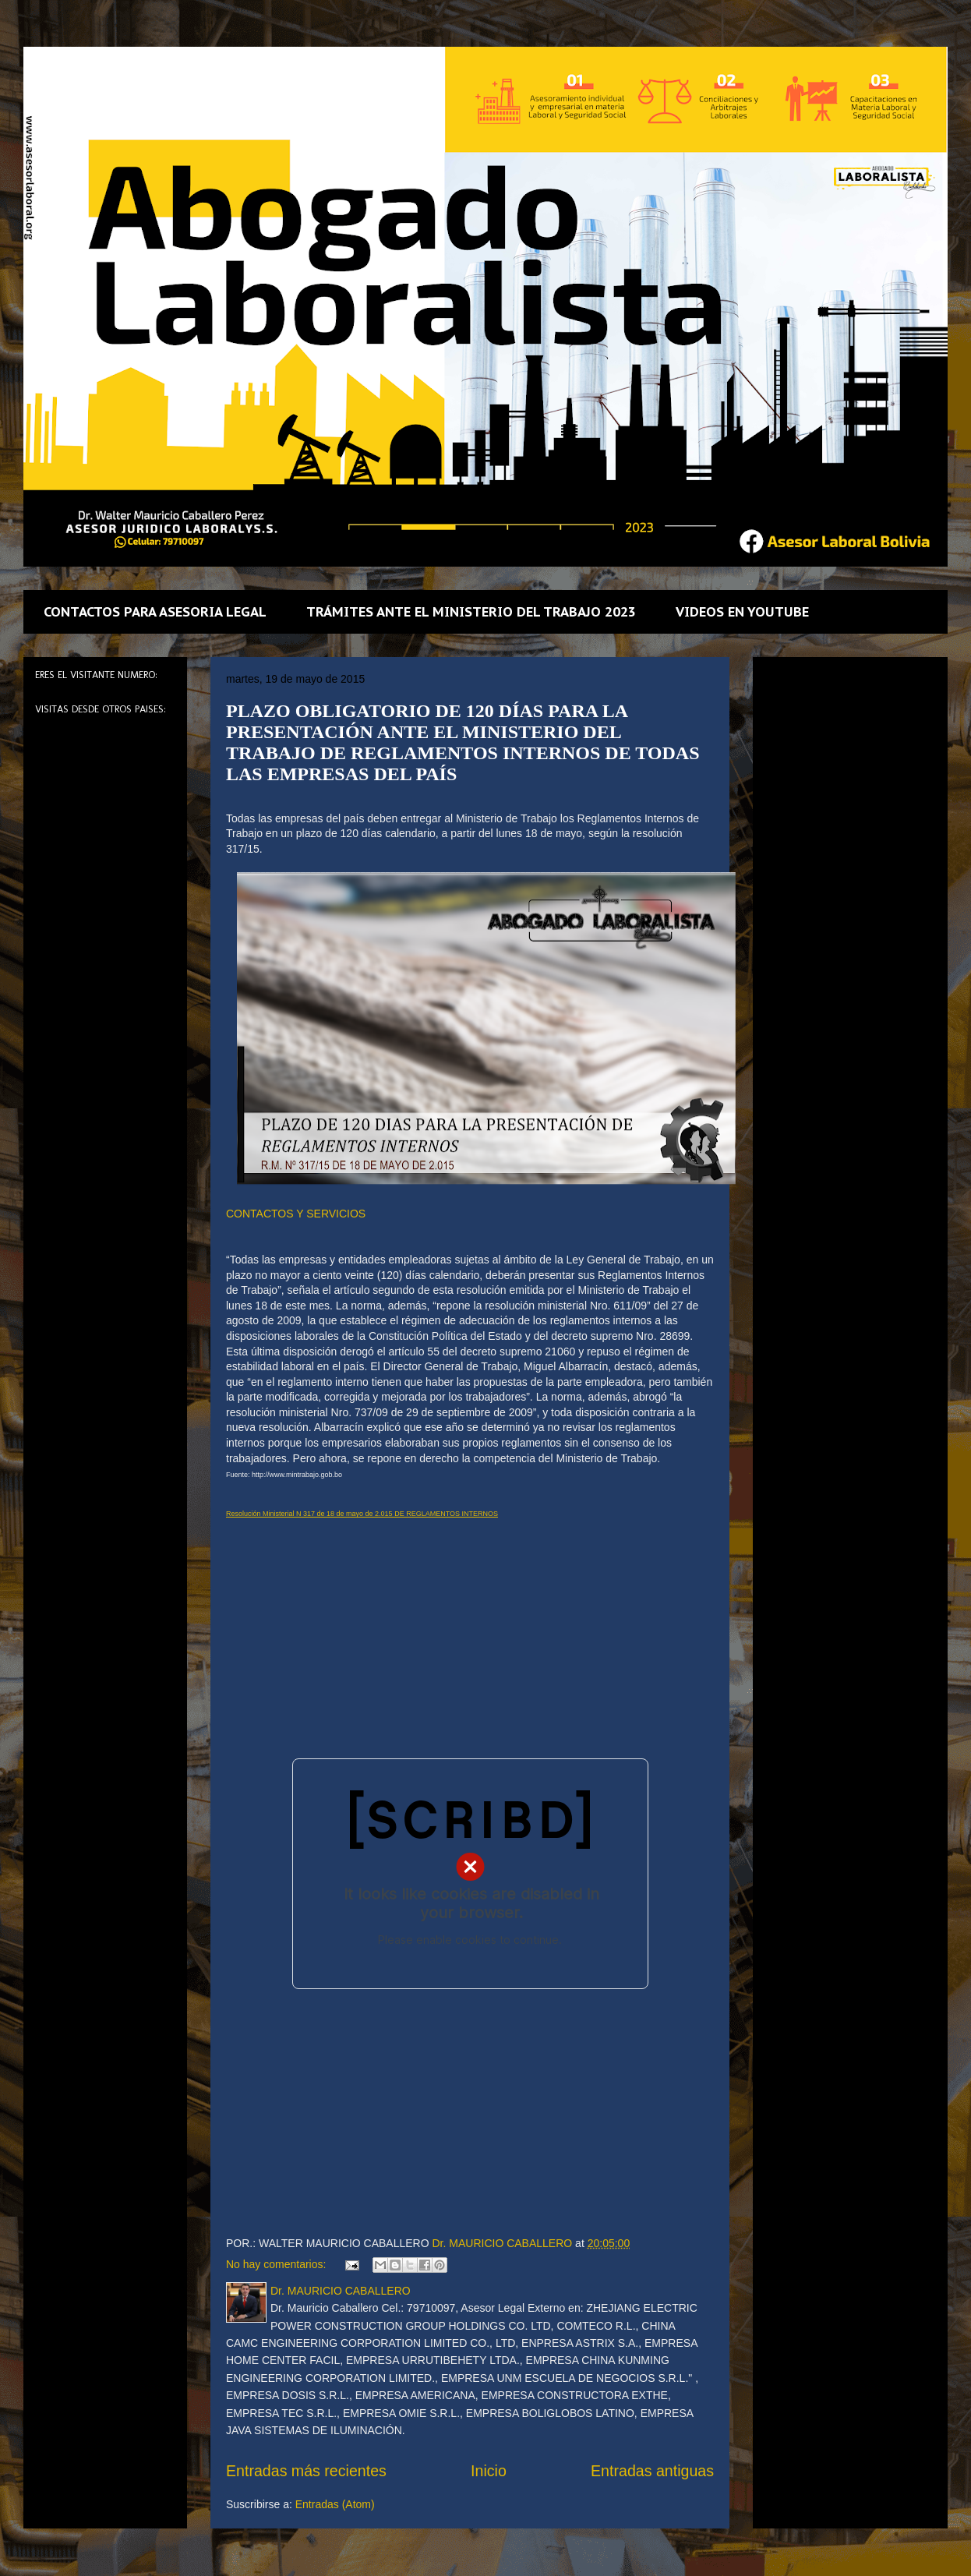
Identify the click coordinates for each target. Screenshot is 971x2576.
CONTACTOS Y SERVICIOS (295, 1213)
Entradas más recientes (306, 2470)
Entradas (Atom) (335, 2504)
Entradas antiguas (652, 2470)
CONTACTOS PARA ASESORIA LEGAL (155, 611)
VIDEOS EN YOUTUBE (742, 611)
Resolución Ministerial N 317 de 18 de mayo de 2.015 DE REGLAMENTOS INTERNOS (362, 1514)
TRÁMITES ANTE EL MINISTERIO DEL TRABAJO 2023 (471, 611)
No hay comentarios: (277, 2264)
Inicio (489, 2470)
